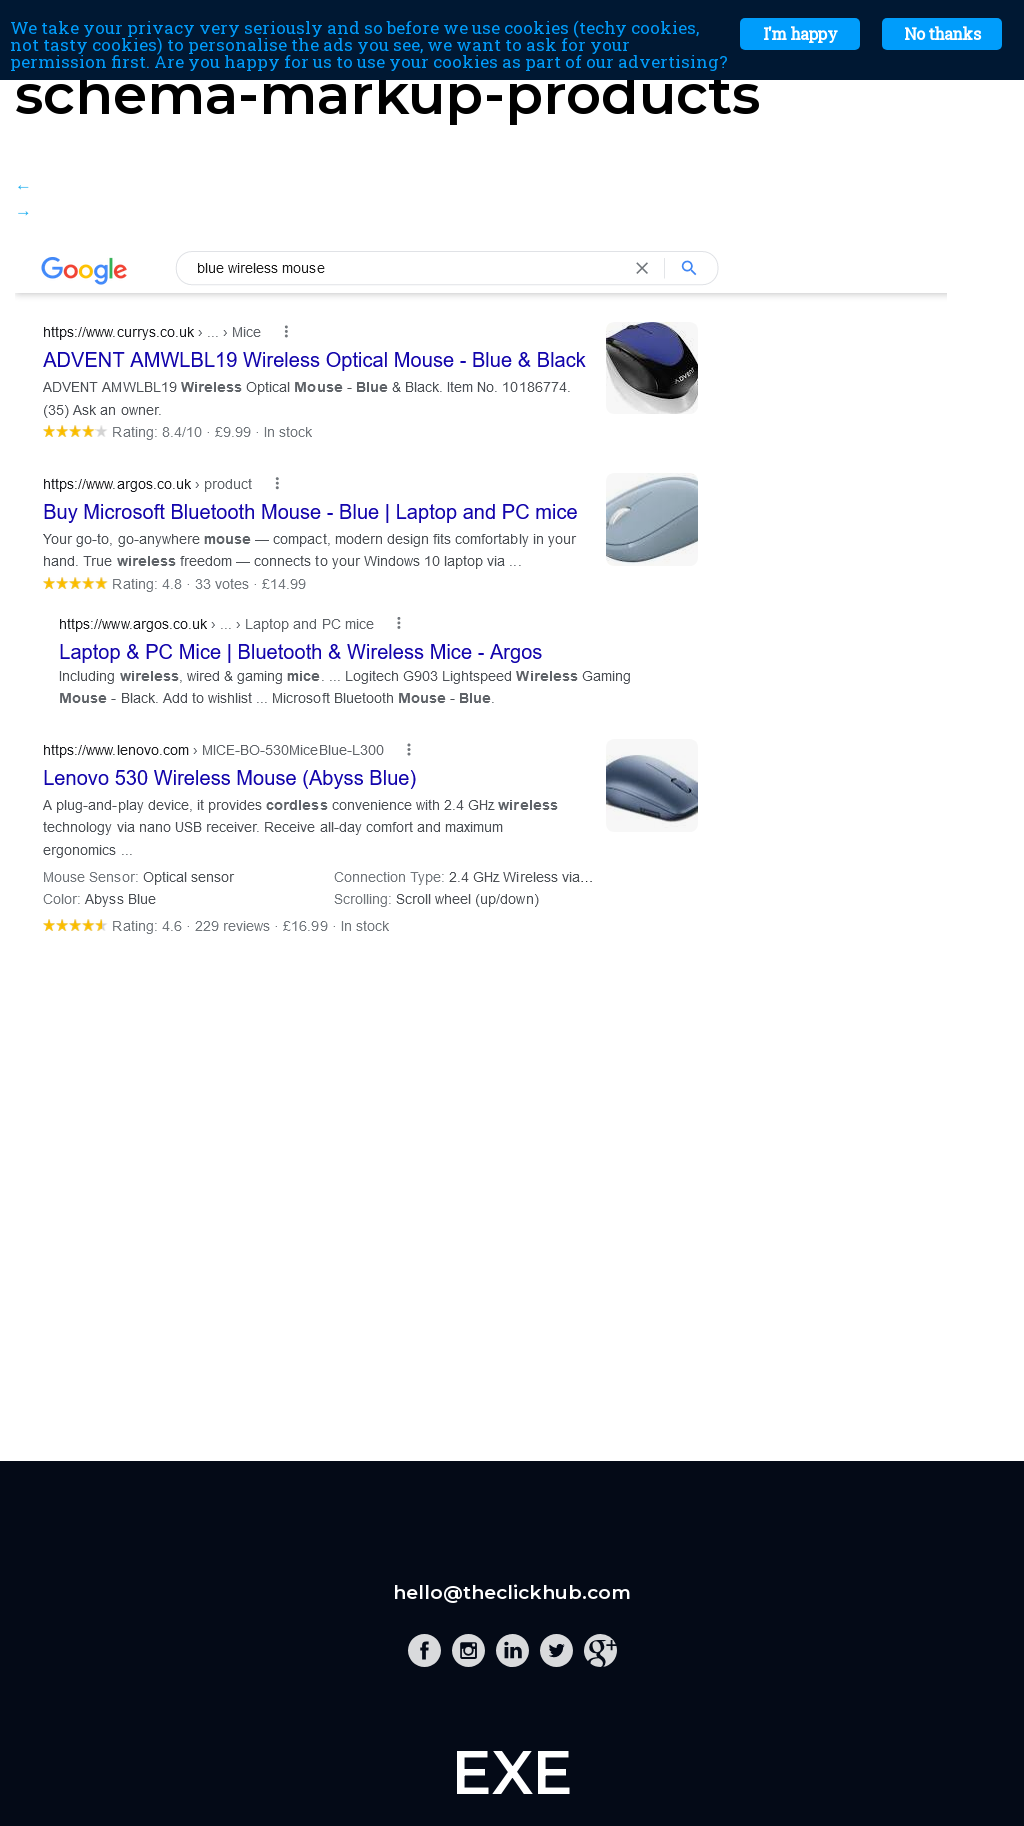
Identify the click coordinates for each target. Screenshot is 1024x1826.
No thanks (942, 33)
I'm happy (800, 33)
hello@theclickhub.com (512, 1592)
